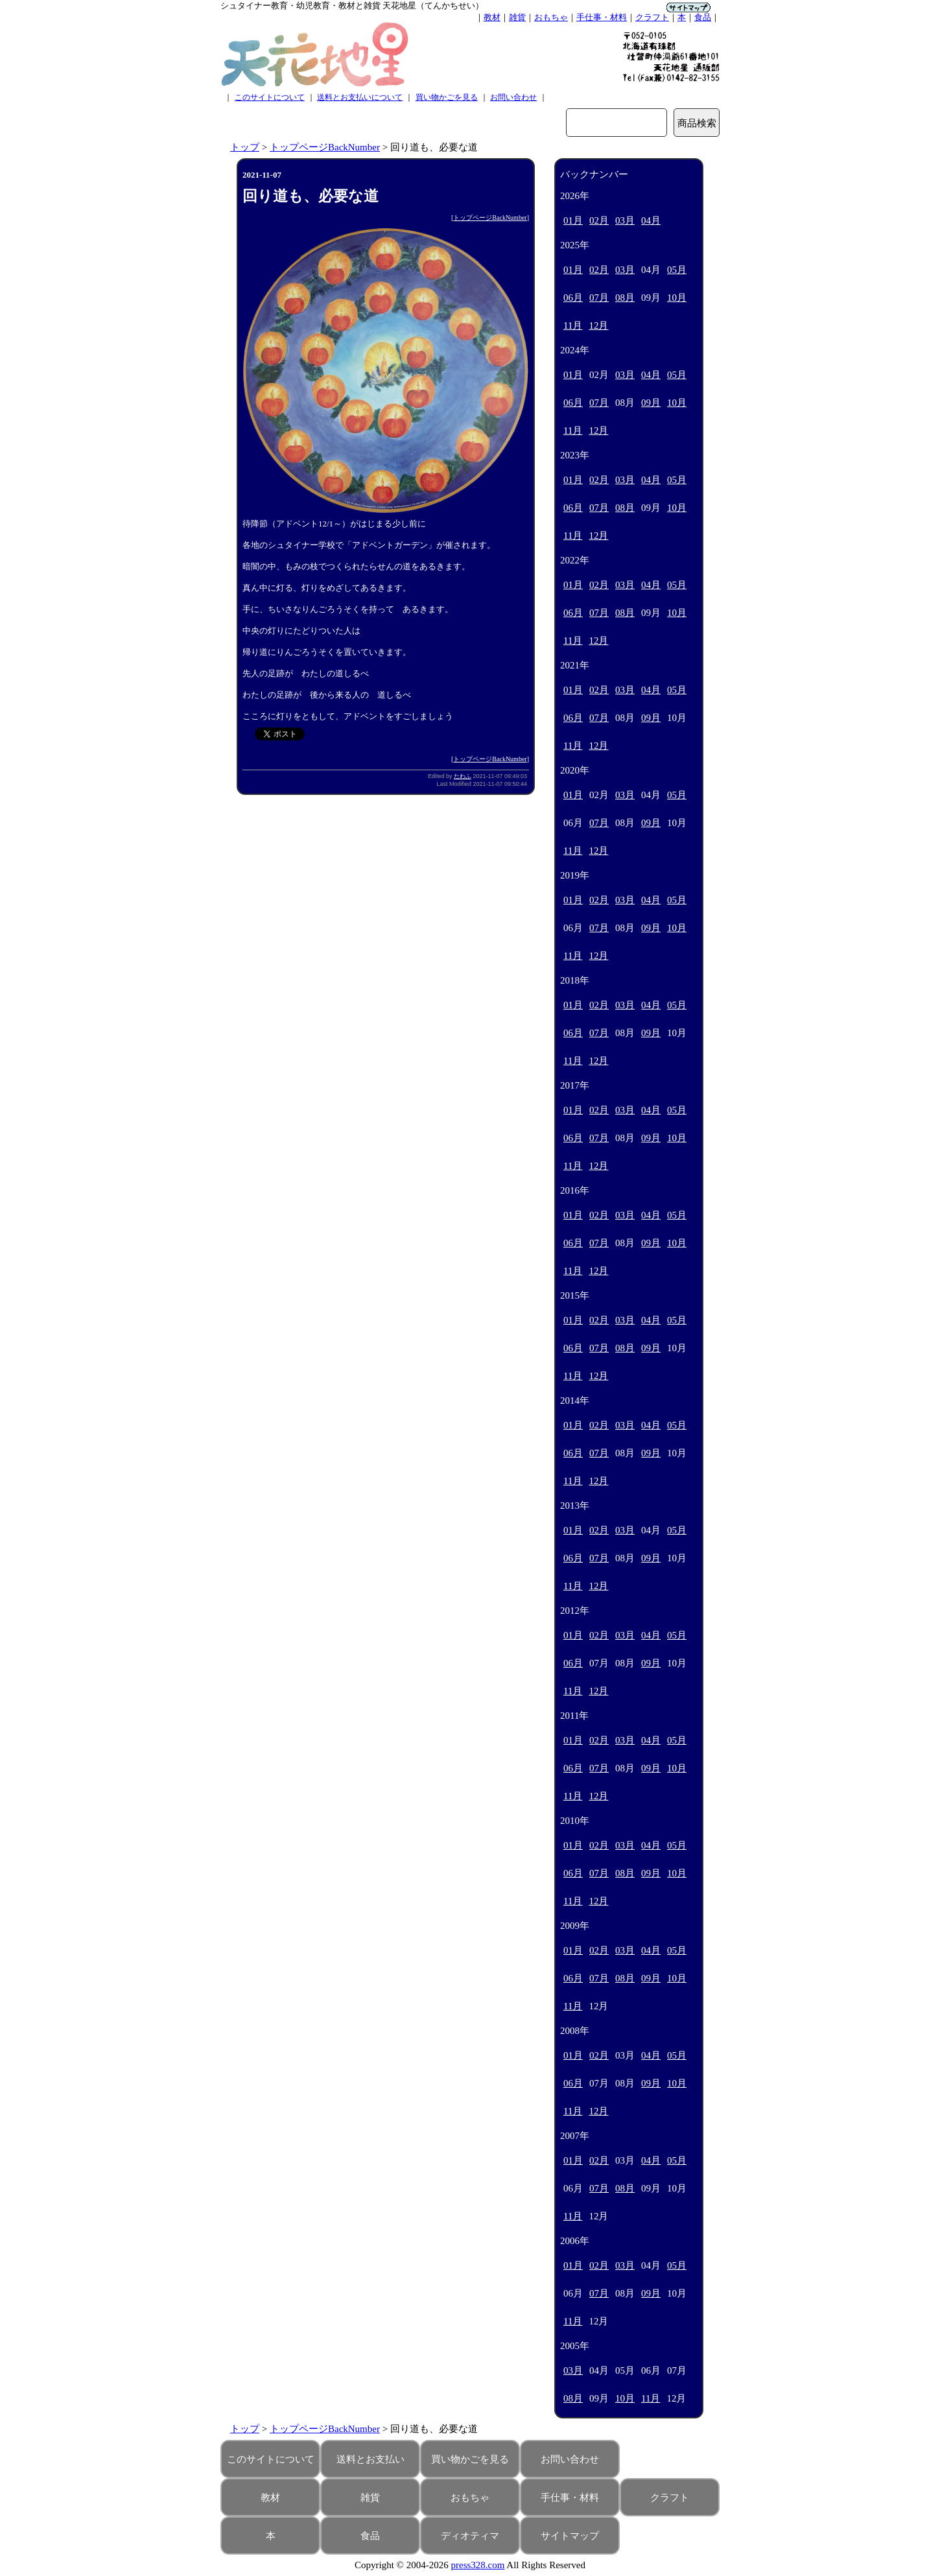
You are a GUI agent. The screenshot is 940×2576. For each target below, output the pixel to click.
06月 (573, 297)
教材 (492, 17)
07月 (599, 297)
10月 (677, 297)
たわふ (462, 776)
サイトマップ (570, 2536)
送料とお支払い (370, 2459)
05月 (677, 270)
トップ (244, 147)
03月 (625, 220)
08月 (625, 297)
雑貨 (517, 17)
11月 (572, 325)
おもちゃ (551, 17)
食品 (702, 17)
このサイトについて (270, 97)
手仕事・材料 (601, 17)
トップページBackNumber (325, 147)
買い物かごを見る (447, 97)
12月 (598, 325)
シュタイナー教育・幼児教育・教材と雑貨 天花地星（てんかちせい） (352, 5)
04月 (651, 220)
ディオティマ (470, 2536)
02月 (599, 220)
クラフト (652, 17)
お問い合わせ (513, 97)
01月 (573, 220)
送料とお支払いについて (360, 97)
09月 (651, 402)
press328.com (478, 2565)
